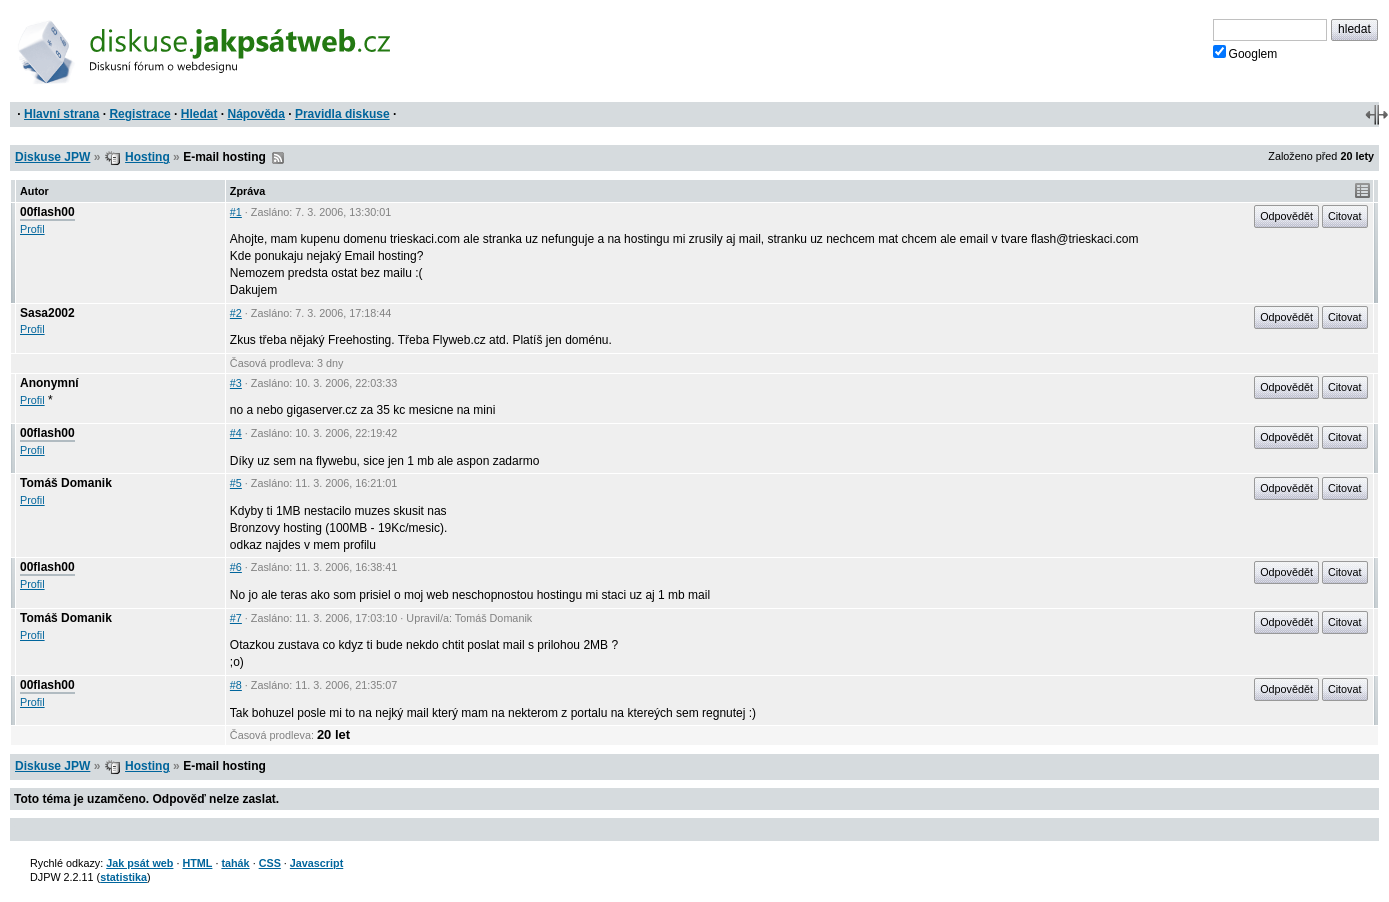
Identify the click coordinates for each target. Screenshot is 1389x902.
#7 (236, 618)
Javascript (316, 863)
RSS (278, 158)
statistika (123, 877)
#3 (236, 383)
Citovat (1345, 216)
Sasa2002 (47, 313)
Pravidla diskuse (342, 114)
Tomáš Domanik (66, 483)
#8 (236, 685)
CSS (270, 863)
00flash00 (47, 212)
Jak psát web (139, 863)
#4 (236, 433)
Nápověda (256, 114)
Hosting (147, 157)
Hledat (199, 114)
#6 (236, 567)
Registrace (139, 114)
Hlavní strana (61, 114)
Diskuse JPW (52, 157)
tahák (235, 863)
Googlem (1245, 53)
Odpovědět (1286, 216)
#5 (236, 483)
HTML (197, 863)
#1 (236, 212)
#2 (236, 313)
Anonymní (49, 383)
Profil (32, 229)
